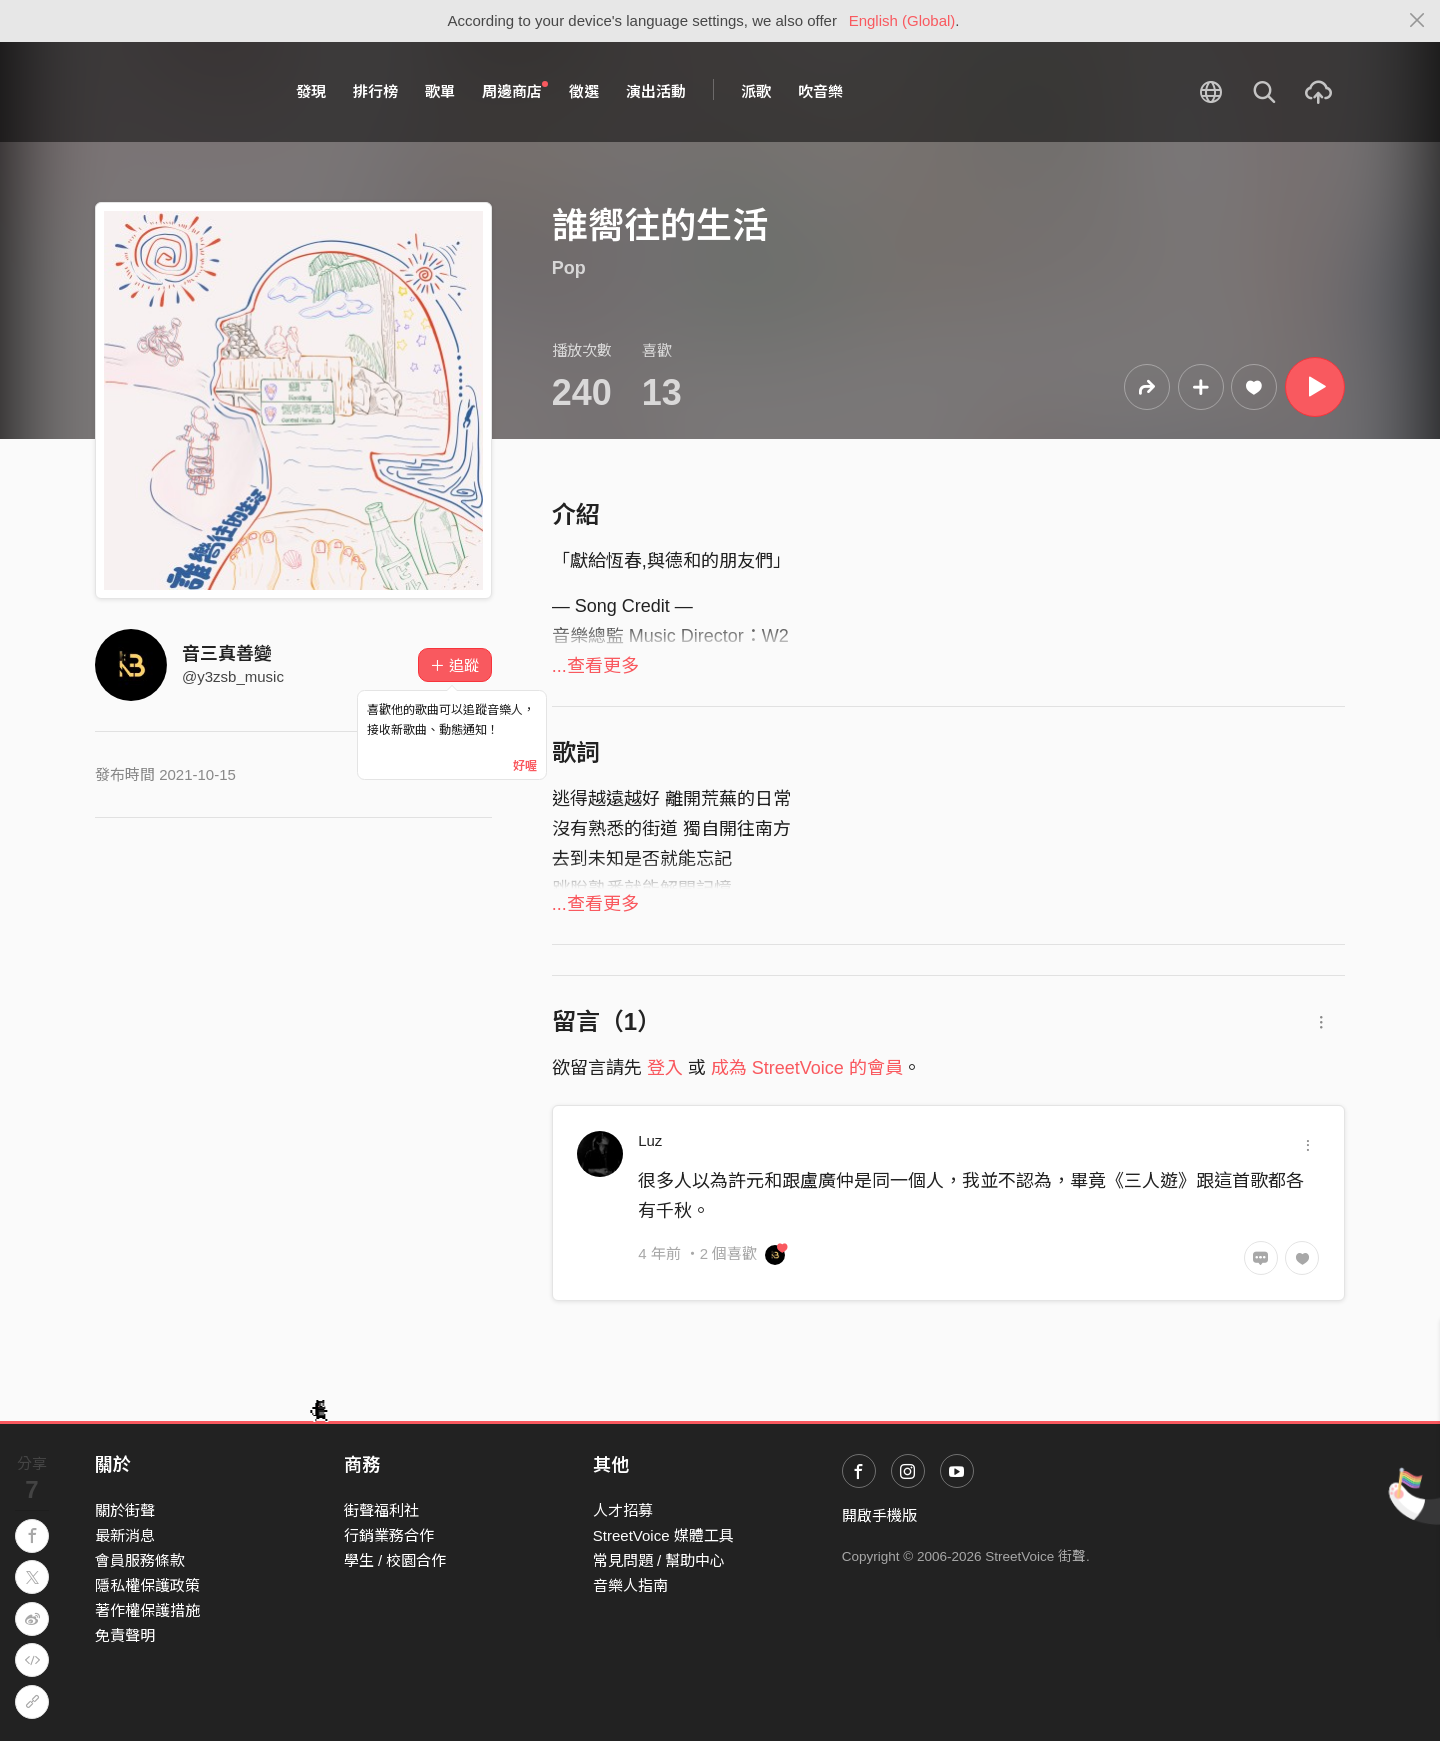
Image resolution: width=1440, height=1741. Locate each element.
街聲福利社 (381, 1510)
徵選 (584, 91)
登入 (665, 1068)
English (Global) (902, 20)
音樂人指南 (630, 1585)
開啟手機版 (879, 1515)
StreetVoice (177, 92)
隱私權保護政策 (147, 1585)
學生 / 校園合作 (395, 1560)
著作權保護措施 (147, 1610)
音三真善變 (227, 654)
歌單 (440, 91)
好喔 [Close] (525, 766)
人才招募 (623, 1510)
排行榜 (375, 91)
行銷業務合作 (389, 1535)
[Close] (1417, 21)
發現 (311, 91)
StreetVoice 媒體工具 (663, 1535)
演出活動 (656, 91)
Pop (569, 268)
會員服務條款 (140, 1560)
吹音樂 (820, 91)
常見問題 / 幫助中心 (659, 1560)
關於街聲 (125, 1510)
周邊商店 (515, 91)
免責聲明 (125, 1635)
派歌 (756, 91)
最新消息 (125, 1535)
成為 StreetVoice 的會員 (807, 1068)
